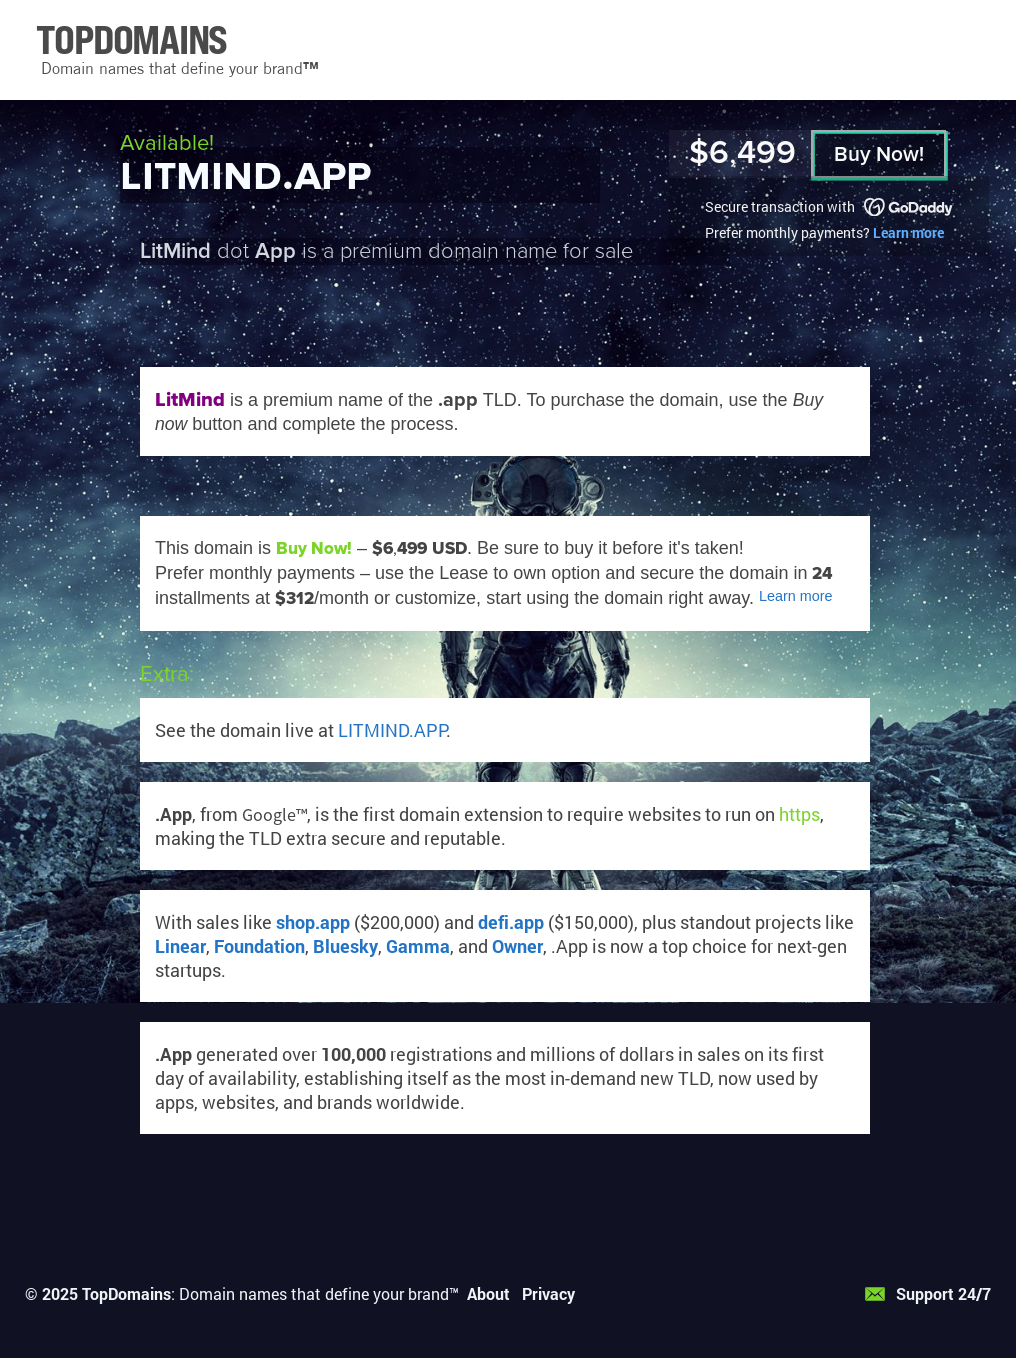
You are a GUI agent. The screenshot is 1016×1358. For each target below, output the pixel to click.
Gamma (418, 946)
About (488, 1293)
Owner (517, 946)
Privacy (548, 1293)
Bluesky (345, 946)
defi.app (511, 922)
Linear (180, 946)
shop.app (313, 922)
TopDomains (126, 1293)
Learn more (908, 232)
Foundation (259, 946)
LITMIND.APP (392, 730)
